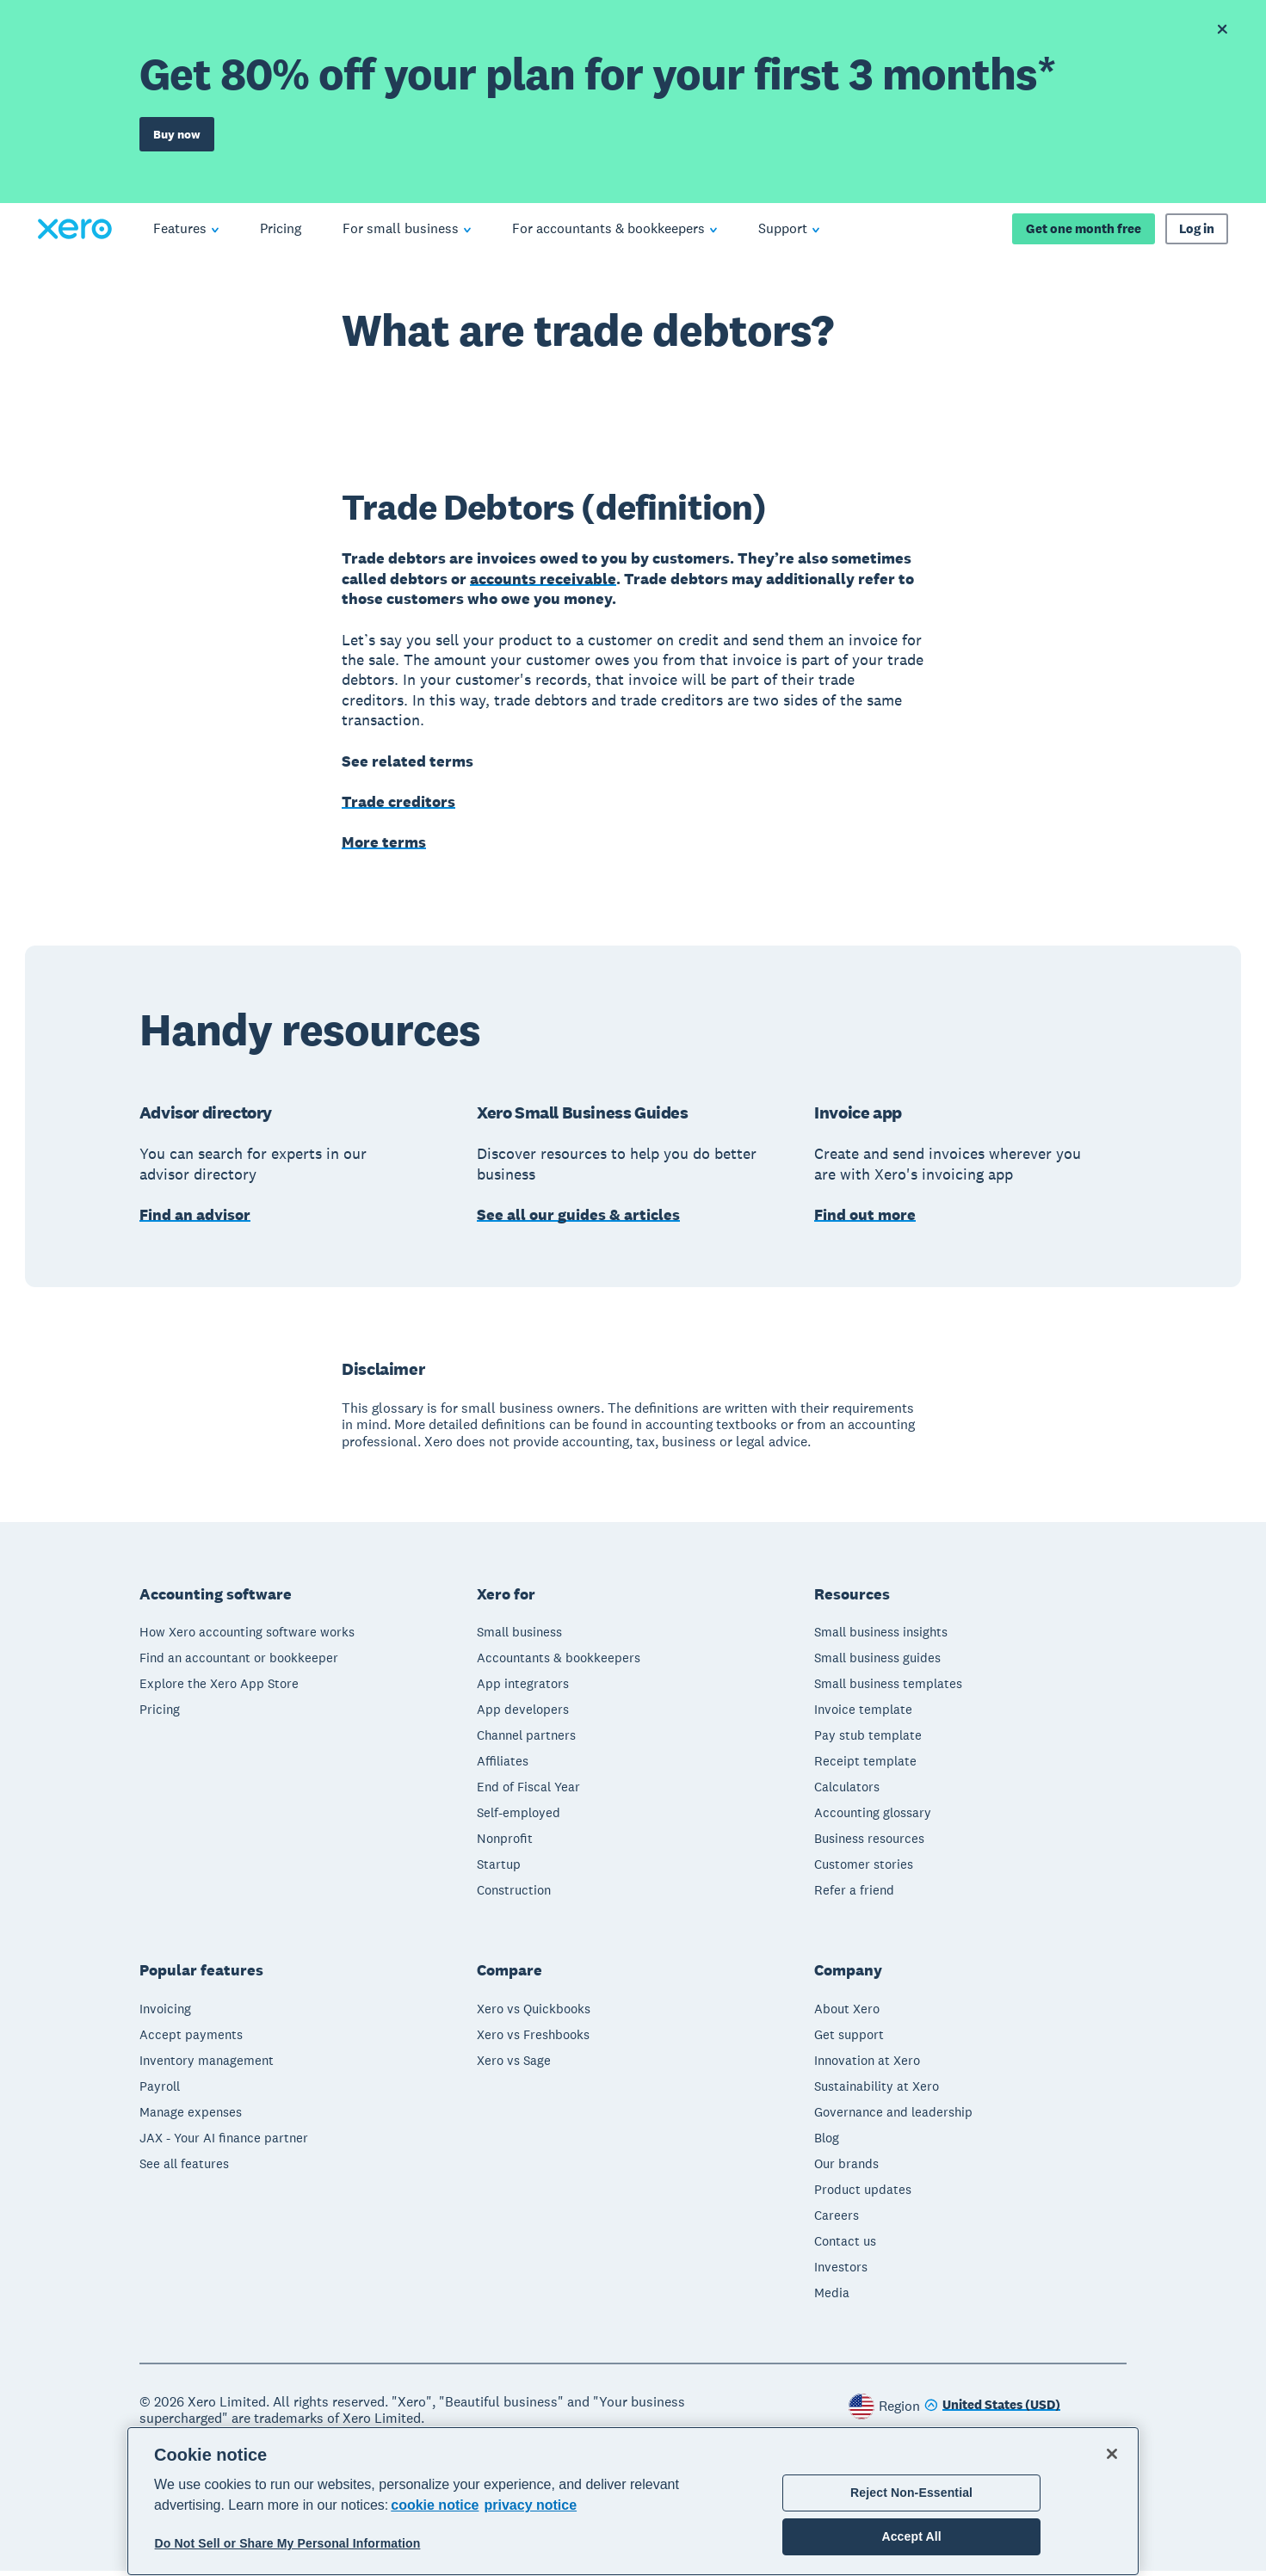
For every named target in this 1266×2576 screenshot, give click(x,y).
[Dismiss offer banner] (1222, 29)
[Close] (1112, 2454)
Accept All (911, 2536)
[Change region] (992, 2411)
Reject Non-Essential (911, 2492)
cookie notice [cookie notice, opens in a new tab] (435, 2505)
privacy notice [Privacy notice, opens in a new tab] (530, 2505)
